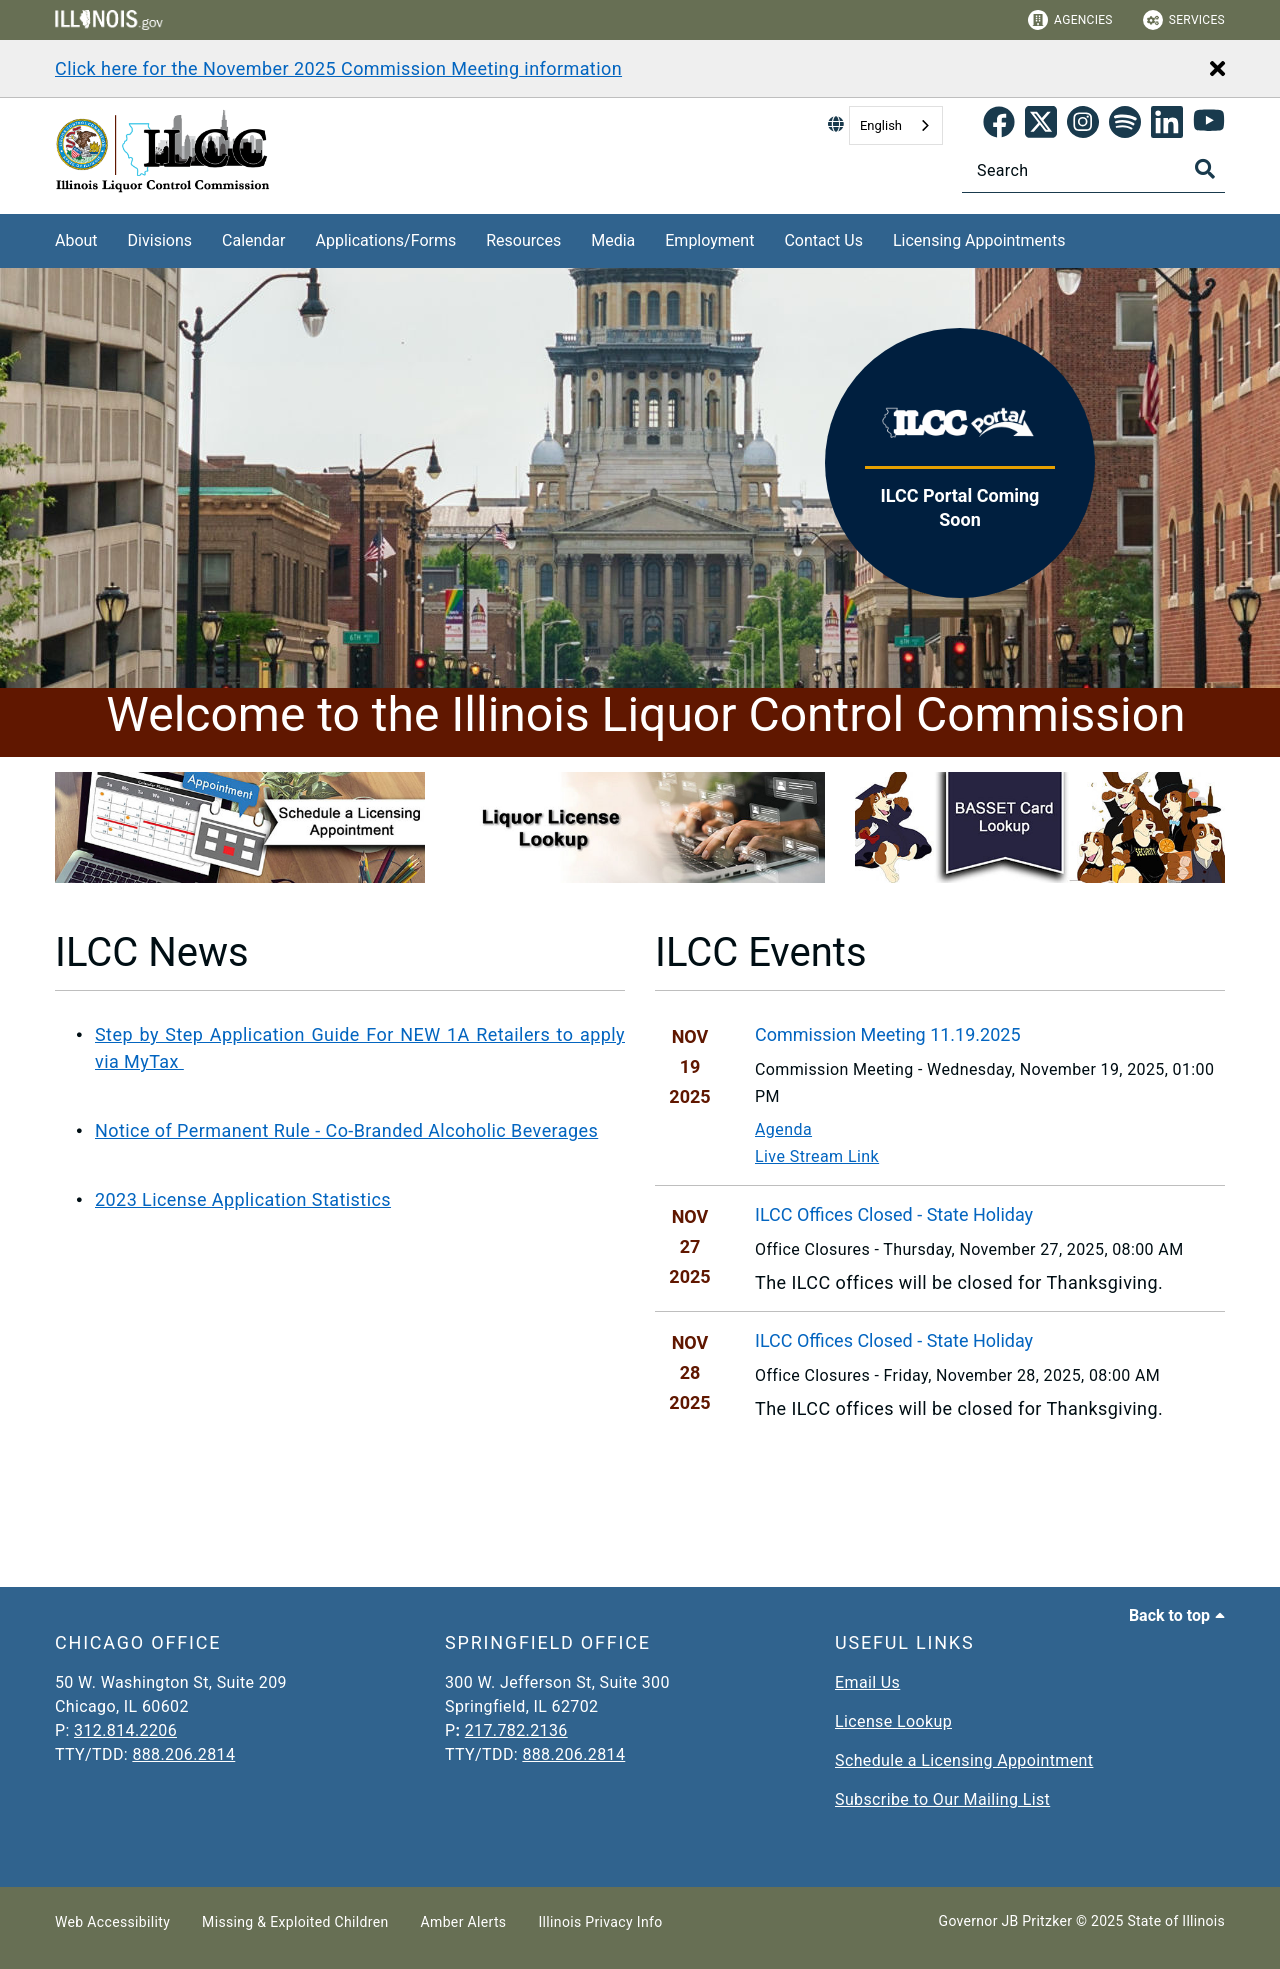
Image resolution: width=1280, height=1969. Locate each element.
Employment (709, 240)
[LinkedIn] (1167, 126)
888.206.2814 (183, 1754)
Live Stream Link (817, 1156)
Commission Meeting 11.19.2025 (888, 1034)
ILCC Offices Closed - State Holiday (894, 1214)
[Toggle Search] (1205, 169)
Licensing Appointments (979, 240)
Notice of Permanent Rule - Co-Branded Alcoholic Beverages (346, 1130)
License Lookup (893, 1721)
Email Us (867, 1682)
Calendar (253, 240)
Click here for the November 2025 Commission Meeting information (338, 68)
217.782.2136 (516, 1730)
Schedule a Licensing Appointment (964, 1760)
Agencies (1070, 20)
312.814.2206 (125, 1730)
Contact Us (823, 240)
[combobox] (896, 125)
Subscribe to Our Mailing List (942, 1799)
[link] (999, 126)
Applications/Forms (386, 240)
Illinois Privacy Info (600, 1922)
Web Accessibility (112, 1922)
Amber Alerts (464, 1922)
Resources (523, 240)
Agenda (783, 1129)
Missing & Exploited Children (295, 1922)
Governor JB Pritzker (1006, 1921)
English (881, 125)
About (76, 240)
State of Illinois (1176, 1921)
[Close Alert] (1217, 70)
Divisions (160, 240)
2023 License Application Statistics (243, 1199)
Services (1184, 20)
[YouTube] (1209, 126)
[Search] (1093, 170)
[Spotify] (1125, 126)
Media (613, 240)
